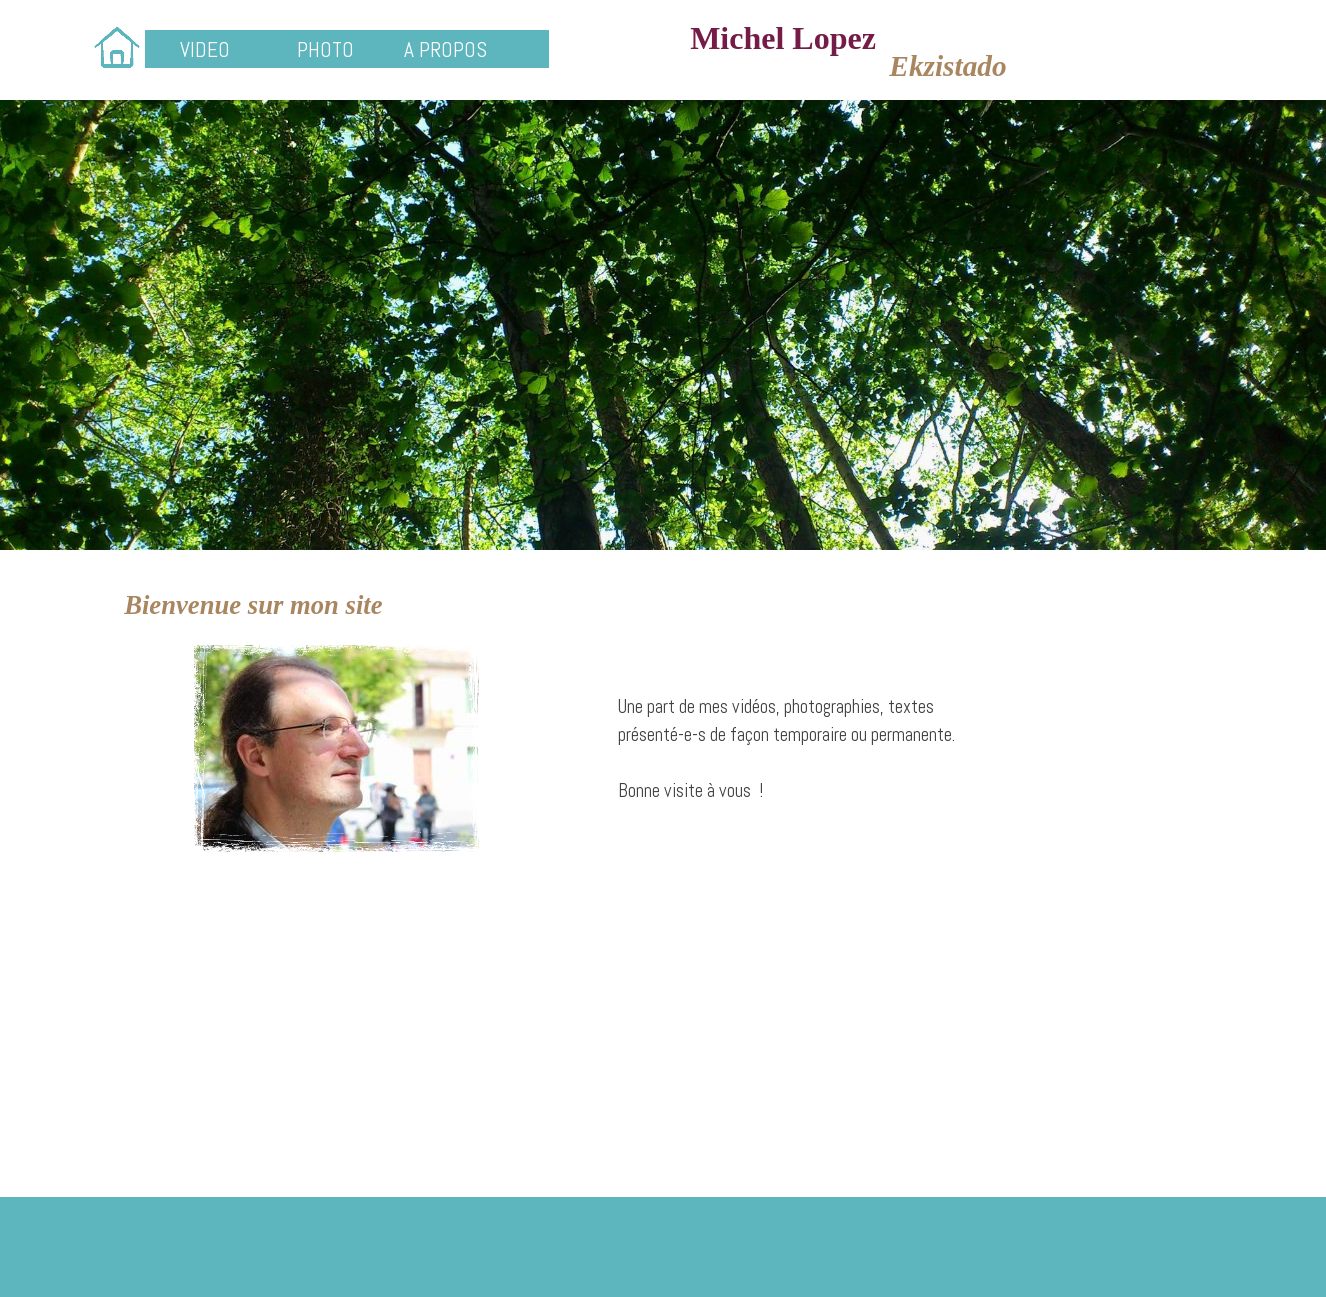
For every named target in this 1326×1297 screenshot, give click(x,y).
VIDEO (205, 49)
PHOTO (325, 49)
